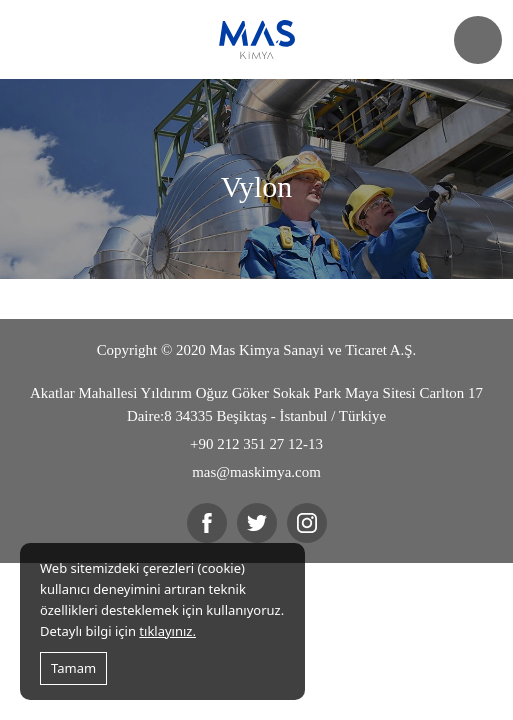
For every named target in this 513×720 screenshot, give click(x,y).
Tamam (73, 668)
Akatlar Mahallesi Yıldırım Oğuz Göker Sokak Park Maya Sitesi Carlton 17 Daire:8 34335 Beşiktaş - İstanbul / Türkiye (256, 404)
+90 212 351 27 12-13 (256, 444)
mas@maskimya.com (256, 472)
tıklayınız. (167, 631)
